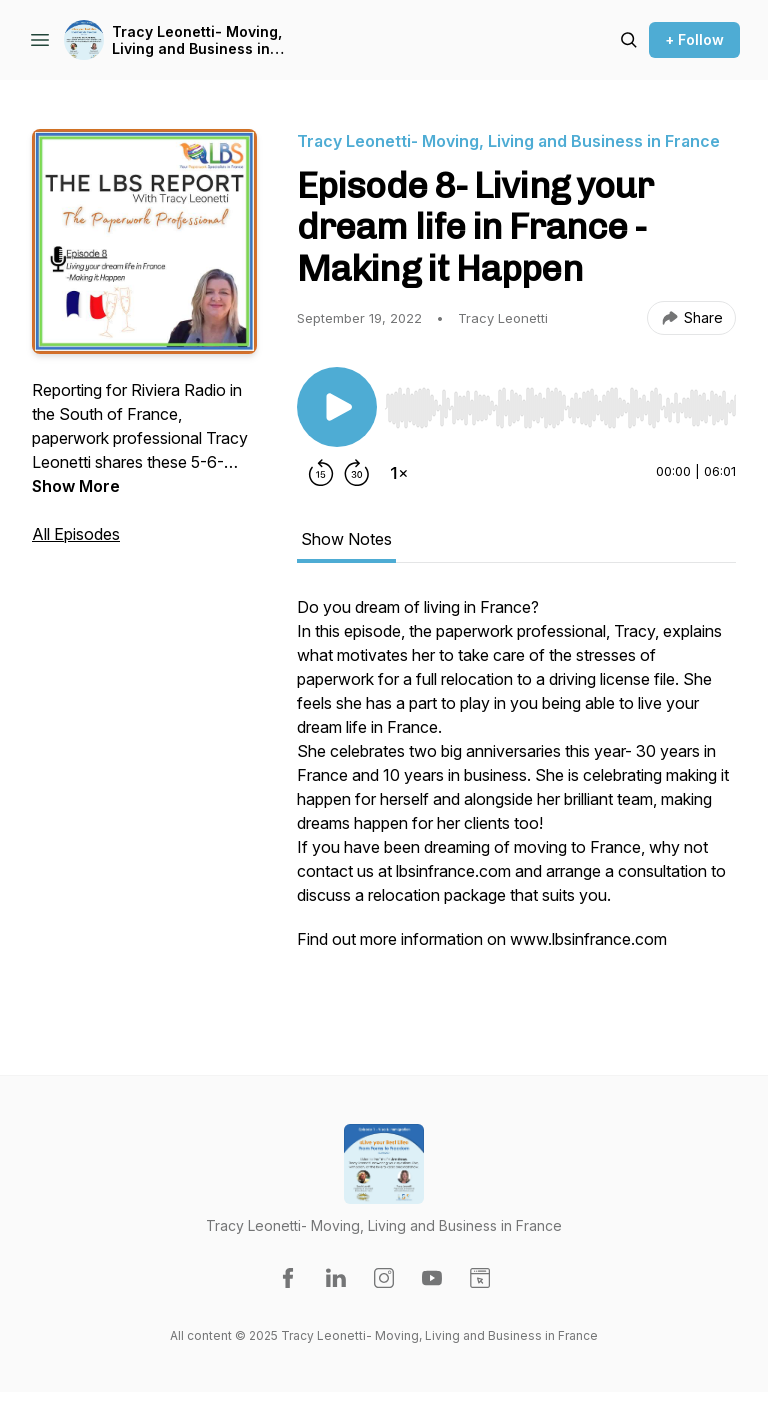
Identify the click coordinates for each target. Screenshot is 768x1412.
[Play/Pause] (337, 407)
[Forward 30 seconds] (357, 473)
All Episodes (76, 534)
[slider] (560, 408)
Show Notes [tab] (346, 539)
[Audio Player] (560, 402)
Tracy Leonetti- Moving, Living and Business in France (197, 40)
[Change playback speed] (399, 473)
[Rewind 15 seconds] (321, 473)
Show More (76, 486)
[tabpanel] (516, 795)
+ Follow (694, 39)
